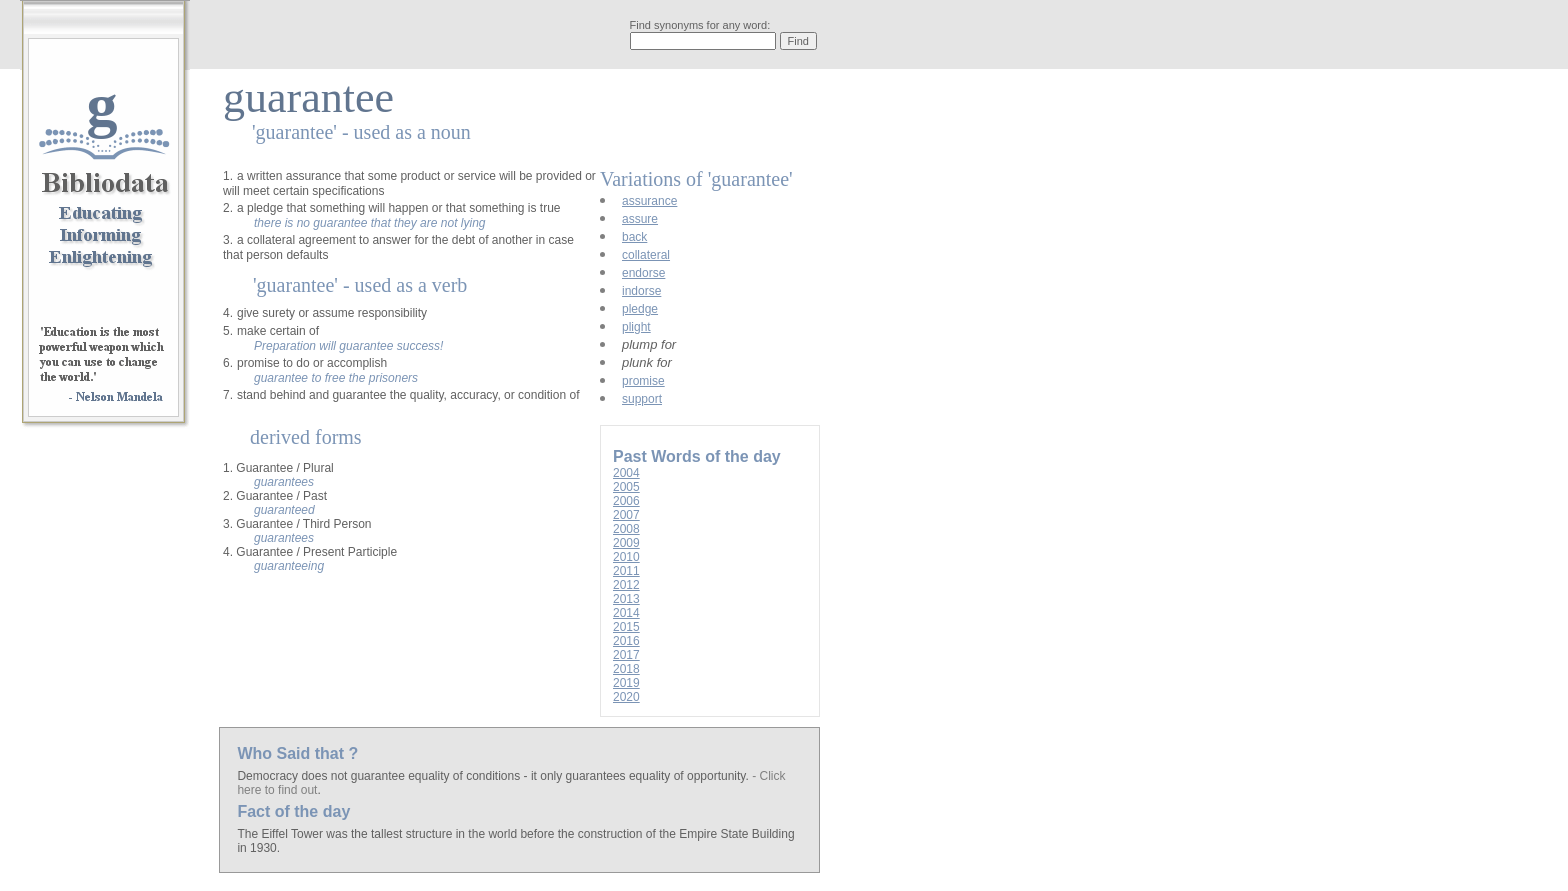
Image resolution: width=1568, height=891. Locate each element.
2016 (626, 641)
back (634, 237)
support (642, 399)
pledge (640, 309)
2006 (626, 501)
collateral (646, 255)
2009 (626, 543)
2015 (626, 627)
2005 (626, 487)
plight (636, 327)
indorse (641, 291)
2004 (626, 473)
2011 (626, 571)
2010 (626, 557)
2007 (626, 515)
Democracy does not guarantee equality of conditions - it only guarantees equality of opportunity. (494, 776)
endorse (643, 273)
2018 (626, 669)
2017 (626, 655)
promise (643, 381)
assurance (649, 201)
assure (640, 219)
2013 (626, 599)
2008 (626, 529)
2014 (626, 613)
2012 (626, 585)
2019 (626, 683)
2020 (626, 697)
